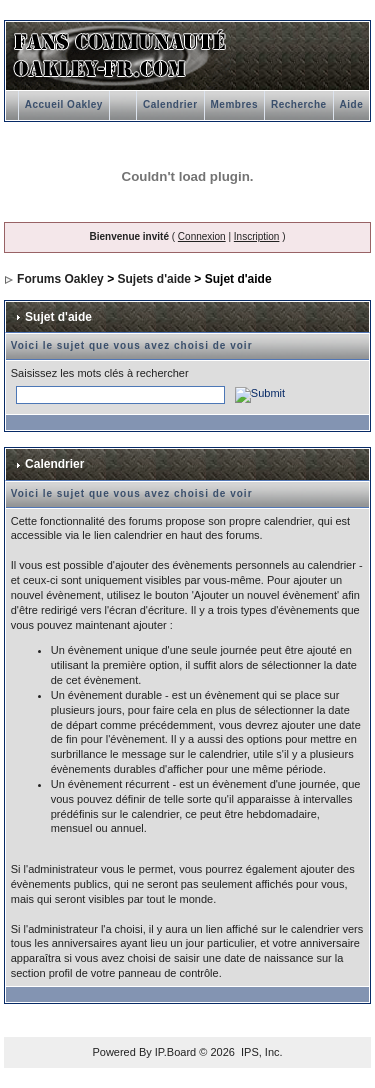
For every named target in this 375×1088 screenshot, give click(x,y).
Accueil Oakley (64, 104)
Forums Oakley (60, 279)
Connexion (202, 236)
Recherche (299, 104)
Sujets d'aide (154, 279)
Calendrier (170, 104)
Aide (352, 104)
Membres (234, 104)
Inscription (257, 236)
